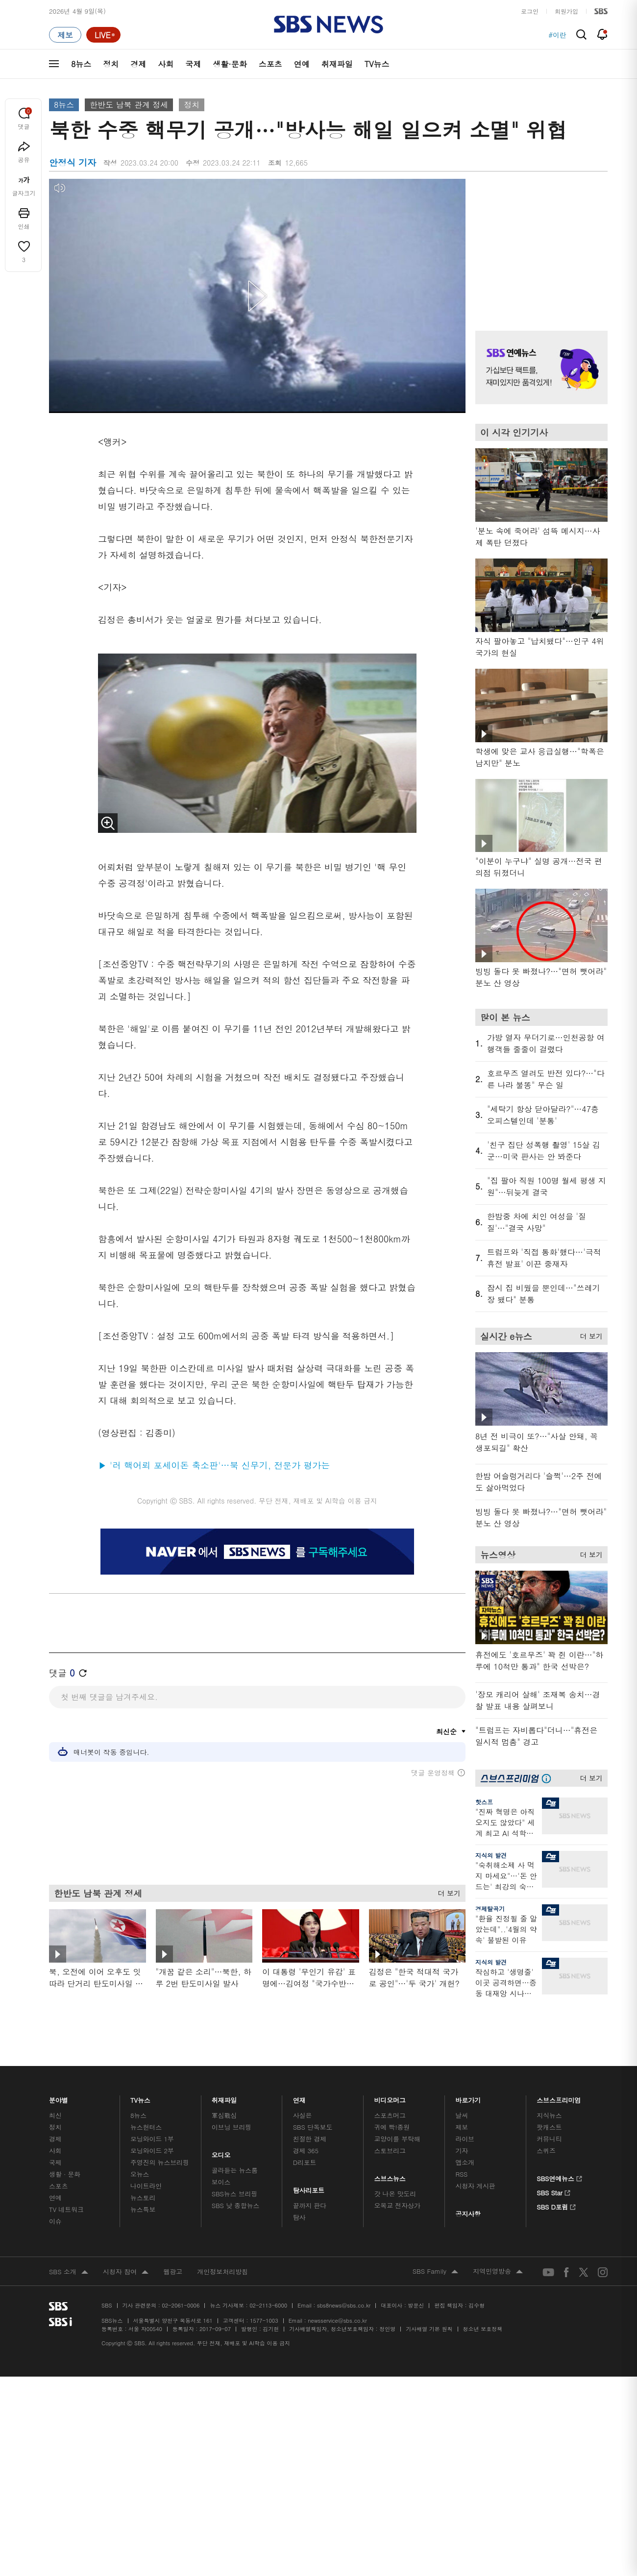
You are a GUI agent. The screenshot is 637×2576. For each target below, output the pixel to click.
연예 (302, 64)
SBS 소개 (68, 2272)
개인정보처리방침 (222, 2271)
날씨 (461, 2115)
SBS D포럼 (556, 2205)
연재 (299, 2097)
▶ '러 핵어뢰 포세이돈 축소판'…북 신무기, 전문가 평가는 (214, 1465)
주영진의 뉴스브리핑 (159, 2162)
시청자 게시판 (475, 2185)
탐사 (299, 2217)
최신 (55, 2115)
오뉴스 (139, 2174)
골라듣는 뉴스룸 (235, 2170)
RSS (461, 2174)
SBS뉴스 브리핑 (235, 2193)
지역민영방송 (498, 2271)
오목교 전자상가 (397, 2205)
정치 (111, 64)
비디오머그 (390, 2097)
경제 (138, 64)
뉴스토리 (142, 2197)
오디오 (221, 2152)
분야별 (58, 2097)
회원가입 (566, 11)
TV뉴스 (377, 64)
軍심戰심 (224, 2115)
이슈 (55, 2221)
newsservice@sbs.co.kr (337, 2320)
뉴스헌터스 (146, 2127)
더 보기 (447, 1891)
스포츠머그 (390, 2115)
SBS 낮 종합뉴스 (236, 2205)
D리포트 (305, 2162)
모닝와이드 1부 (152, 2138)
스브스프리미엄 (559, 2097)
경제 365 (305, 2150)
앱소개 (464, 2162)
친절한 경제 (310, 2138)
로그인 (530, 11)
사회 (165, 64)
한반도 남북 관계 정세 (129, 104)
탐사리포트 (308, 2188)
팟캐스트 (549, 2127)
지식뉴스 (549, 2115)
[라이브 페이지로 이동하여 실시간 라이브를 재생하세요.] (103, 35)
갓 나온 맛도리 (395, 2193)
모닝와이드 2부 (152, 2150)
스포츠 (270, 64)
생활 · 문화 (64, 2174)
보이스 (221, 2182)
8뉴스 (81, 64)
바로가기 (468, 2097)
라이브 (464, 2138)
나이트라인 (146, 2185)
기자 (461, 2150)
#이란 (557, 35)
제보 (461, 2127)
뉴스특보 (142, 2209)
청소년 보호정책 (483, 2329)
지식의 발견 (491, 1855)
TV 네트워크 (66, 2209)
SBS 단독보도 (313, 2127)
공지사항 (467, 2213)
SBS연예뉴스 (559, 2177)
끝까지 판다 (310, 2205)
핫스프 (484, 1802)
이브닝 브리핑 (231, 2127)
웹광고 (172, 2271)
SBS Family (435, 2271)
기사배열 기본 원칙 (429, 2329)
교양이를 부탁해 (397, 2138)
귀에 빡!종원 (392, 2127)
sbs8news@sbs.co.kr (343, 2305)
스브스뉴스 (390, 2176)
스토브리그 (390, 2150)
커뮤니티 (549, 2138)
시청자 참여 (125, 2272)
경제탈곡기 (490, 1908)
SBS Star (553, 2191)
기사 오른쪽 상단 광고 (539, 242)
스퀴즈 (546, 2150)
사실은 (302, 2115)
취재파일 (337, 64)
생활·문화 (229, 64)
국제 (193, 64)
